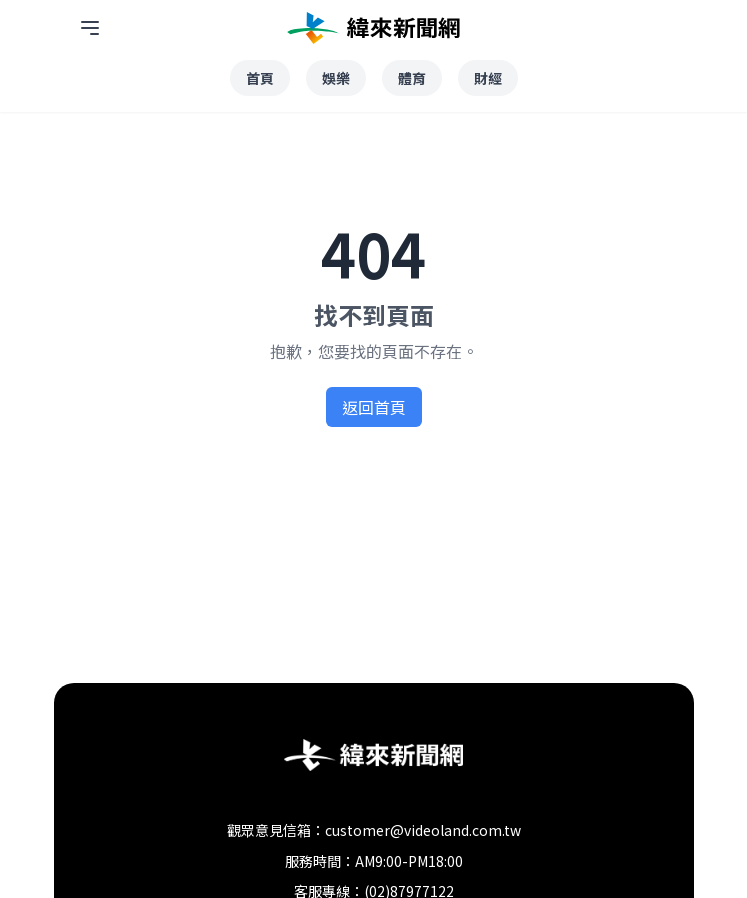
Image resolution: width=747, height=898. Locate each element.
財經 (488, 78)
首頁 (260, 78)
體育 (412, 78)
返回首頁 (374, 407)
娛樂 (336, 78)
